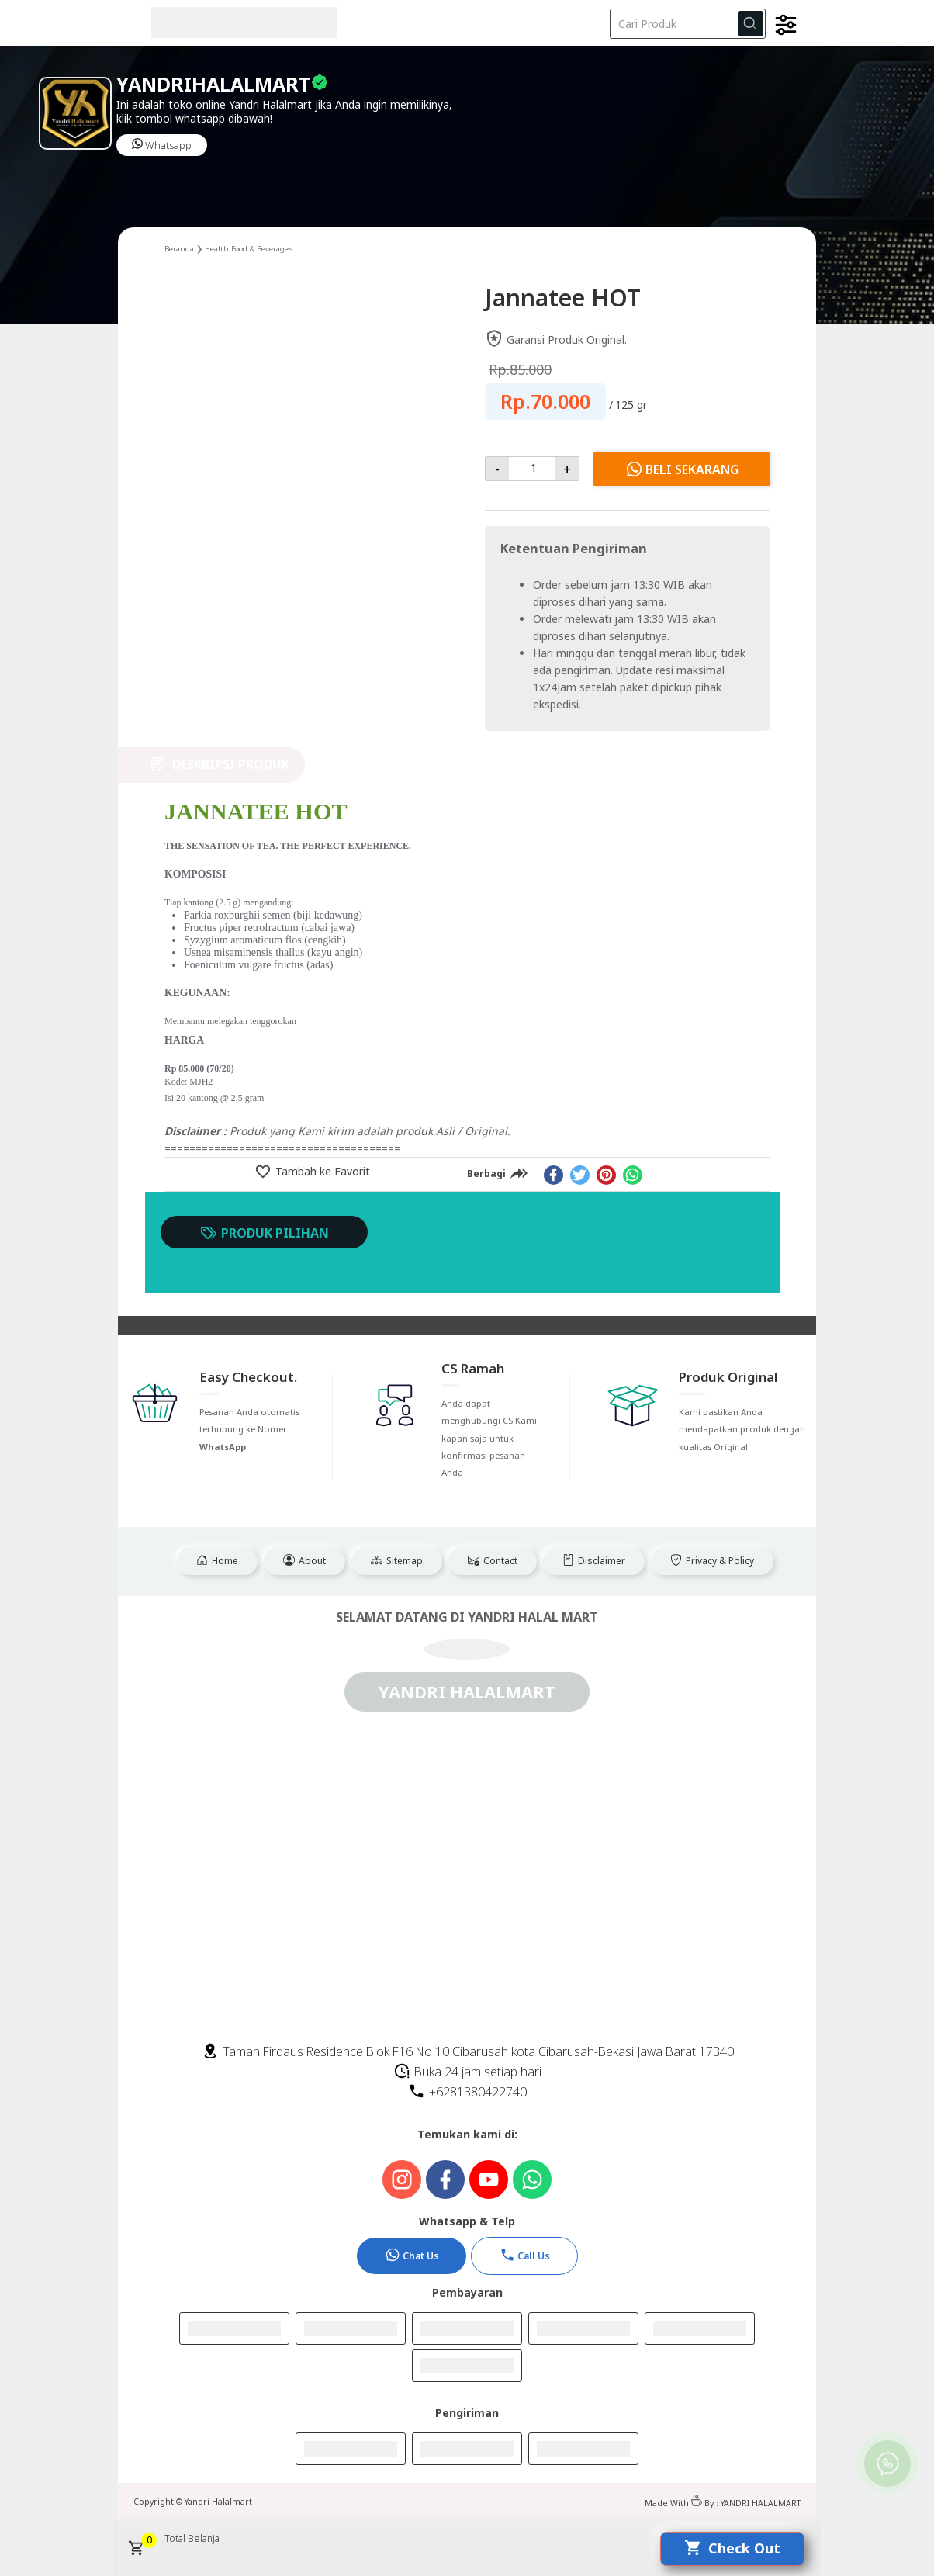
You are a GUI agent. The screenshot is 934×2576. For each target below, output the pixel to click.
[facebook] (553, 1175)
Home (217, 1560)
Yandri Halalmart (218, 2501)
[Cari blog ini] (688, 23)
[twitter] (580, 1175)
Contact (492, 1560)
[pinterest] (606, 1175)
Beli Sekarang (682, 469)
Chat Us (412, 2255)
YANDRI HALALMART (761, 2503)
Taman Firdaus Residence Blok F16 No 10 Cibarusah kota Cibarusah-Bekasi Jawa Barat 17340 (468, 2051)
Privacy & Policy (712, 1560)
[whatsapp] (632, 1175)
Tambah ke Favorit (321, 1171)
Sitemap (397, 1560)
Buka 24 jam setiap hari (467, 2071)
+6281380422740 (467, 2091)
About (304, 1560)
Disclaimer (593, 1560)
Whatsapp (162, 145)
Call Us (525, 2255)
